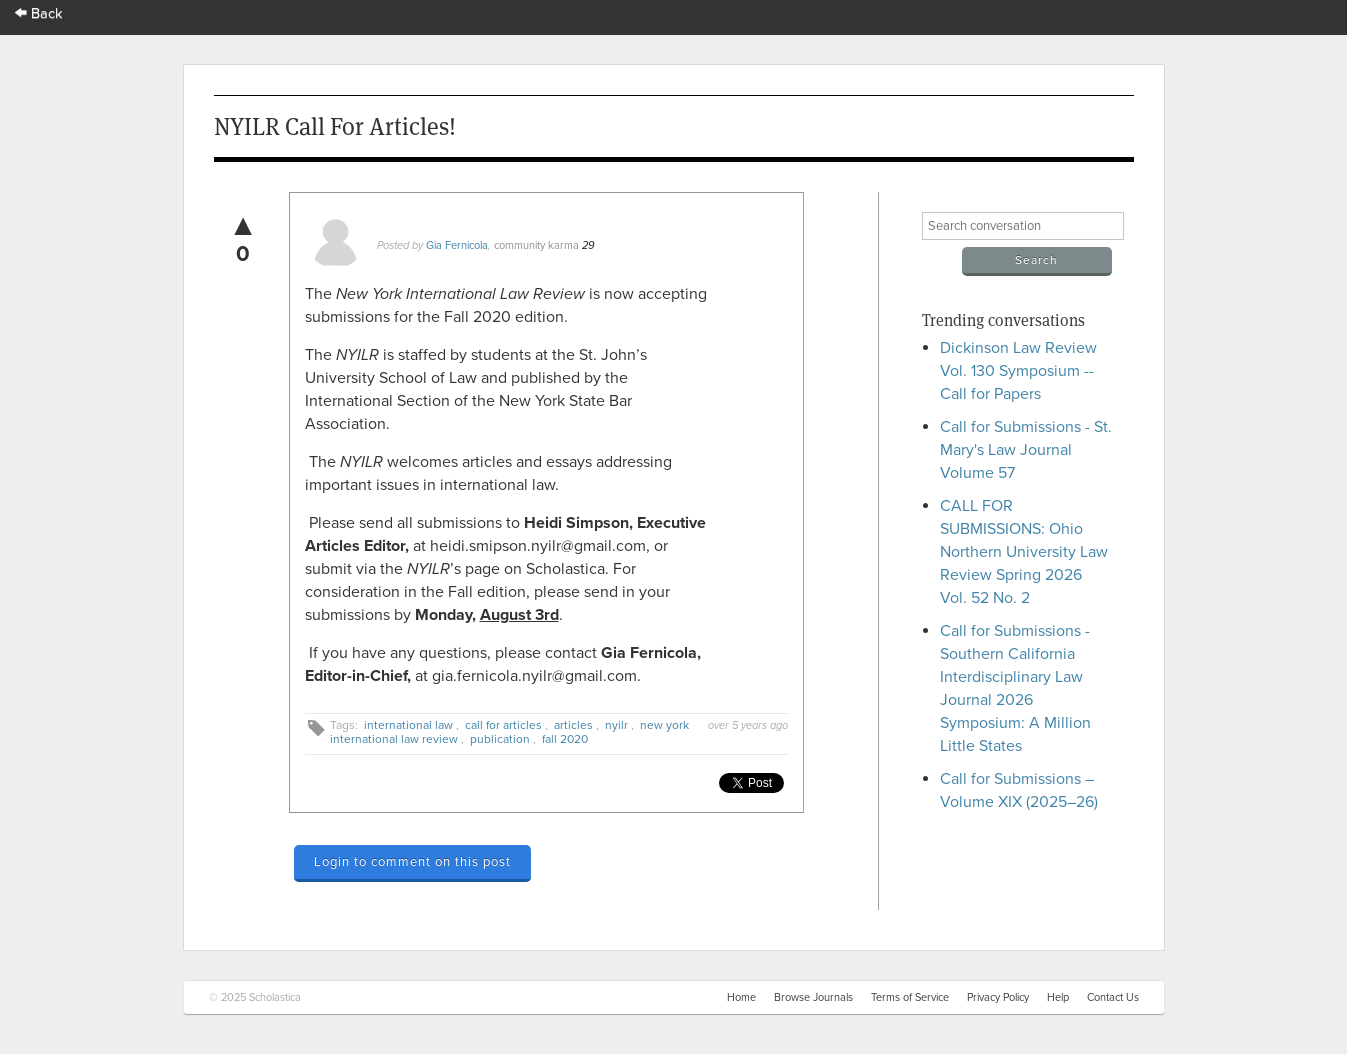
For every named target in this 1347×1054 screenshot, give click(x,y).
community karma (536, 245)
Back (39, 13)
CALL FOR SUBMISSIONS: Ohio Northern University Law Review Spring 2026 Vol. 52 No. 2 (1024, 552)
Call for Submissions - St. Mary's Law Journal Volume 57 (1026, 450)
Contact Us (1113, 997)
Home (741, 997)
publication (500, 739)
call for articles (503, 725)
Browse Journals (813, 997)
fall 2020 (565, 739)
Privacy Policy (998, 997)
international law (408, 725)
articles (573, 725)
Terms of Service (910, 997)
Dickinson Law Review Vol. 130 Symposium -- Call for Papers (1018, 371)
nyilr (616, 725)
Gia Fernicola (457, 245)
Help (1058, 997)
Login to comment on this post (412, 862)
